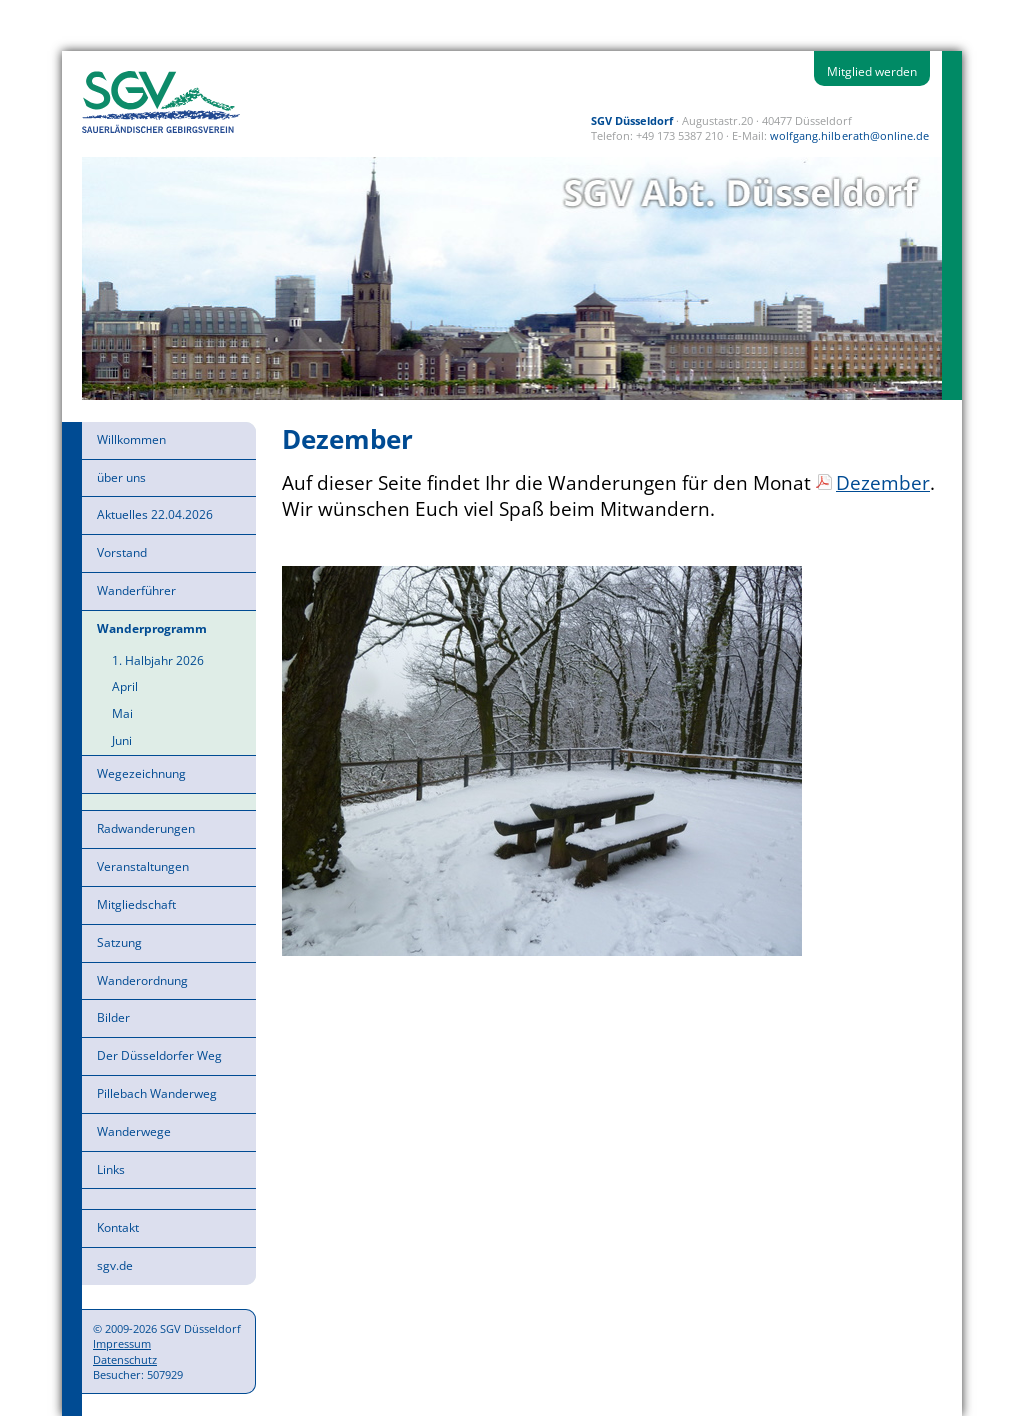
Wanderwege (134, 1131)
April (125, 686)
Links (111, 1169)
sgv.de (115, 1265)
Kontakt (118, 1227)
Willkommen (131, 439)
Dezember (883, 482)
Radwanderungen (146, 828)
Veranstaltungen (143, 866)
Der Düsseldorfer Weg (159, 1055)
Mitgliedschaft (136, 904)
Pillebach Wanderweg (157, 1093)
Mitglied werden (872, 71)
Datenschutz (125, 1359)
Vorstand (122, 552)
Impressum (122, 1343)
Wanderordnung (142, 980)
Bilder (113, 1017)
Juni (122, 740)
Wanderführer (136, 590)
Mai (122, 713)
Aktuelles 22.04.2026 (155, 514)
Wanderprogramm (152, 628)
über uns (121, 477)
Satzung (119, 942)
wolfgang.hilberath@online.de (849, 135)
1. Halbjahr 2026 (158, 660)
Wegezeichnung (141, 773)
